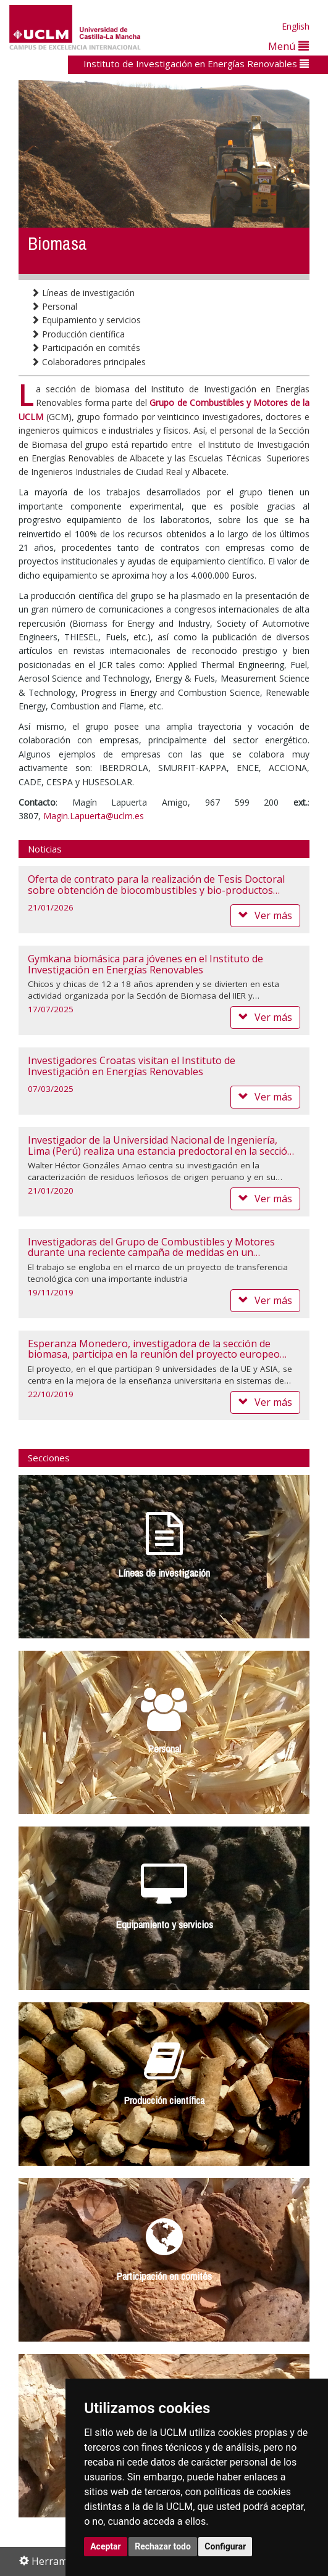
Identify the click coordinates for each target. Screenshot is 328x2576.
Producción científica (78, 334)
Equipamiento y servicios (86, 320)
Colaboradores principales (88, 362)
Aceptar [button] (105, 2546)
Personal (54, 306)
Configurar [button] (225, 2546)
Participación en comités (85, 347)
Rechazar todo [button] (163, 2546)
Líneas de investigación (83, 293)
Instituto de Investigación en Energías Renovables (196, 63)
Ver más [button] (265, 915)
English (295, 26)
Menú (288, 46)
